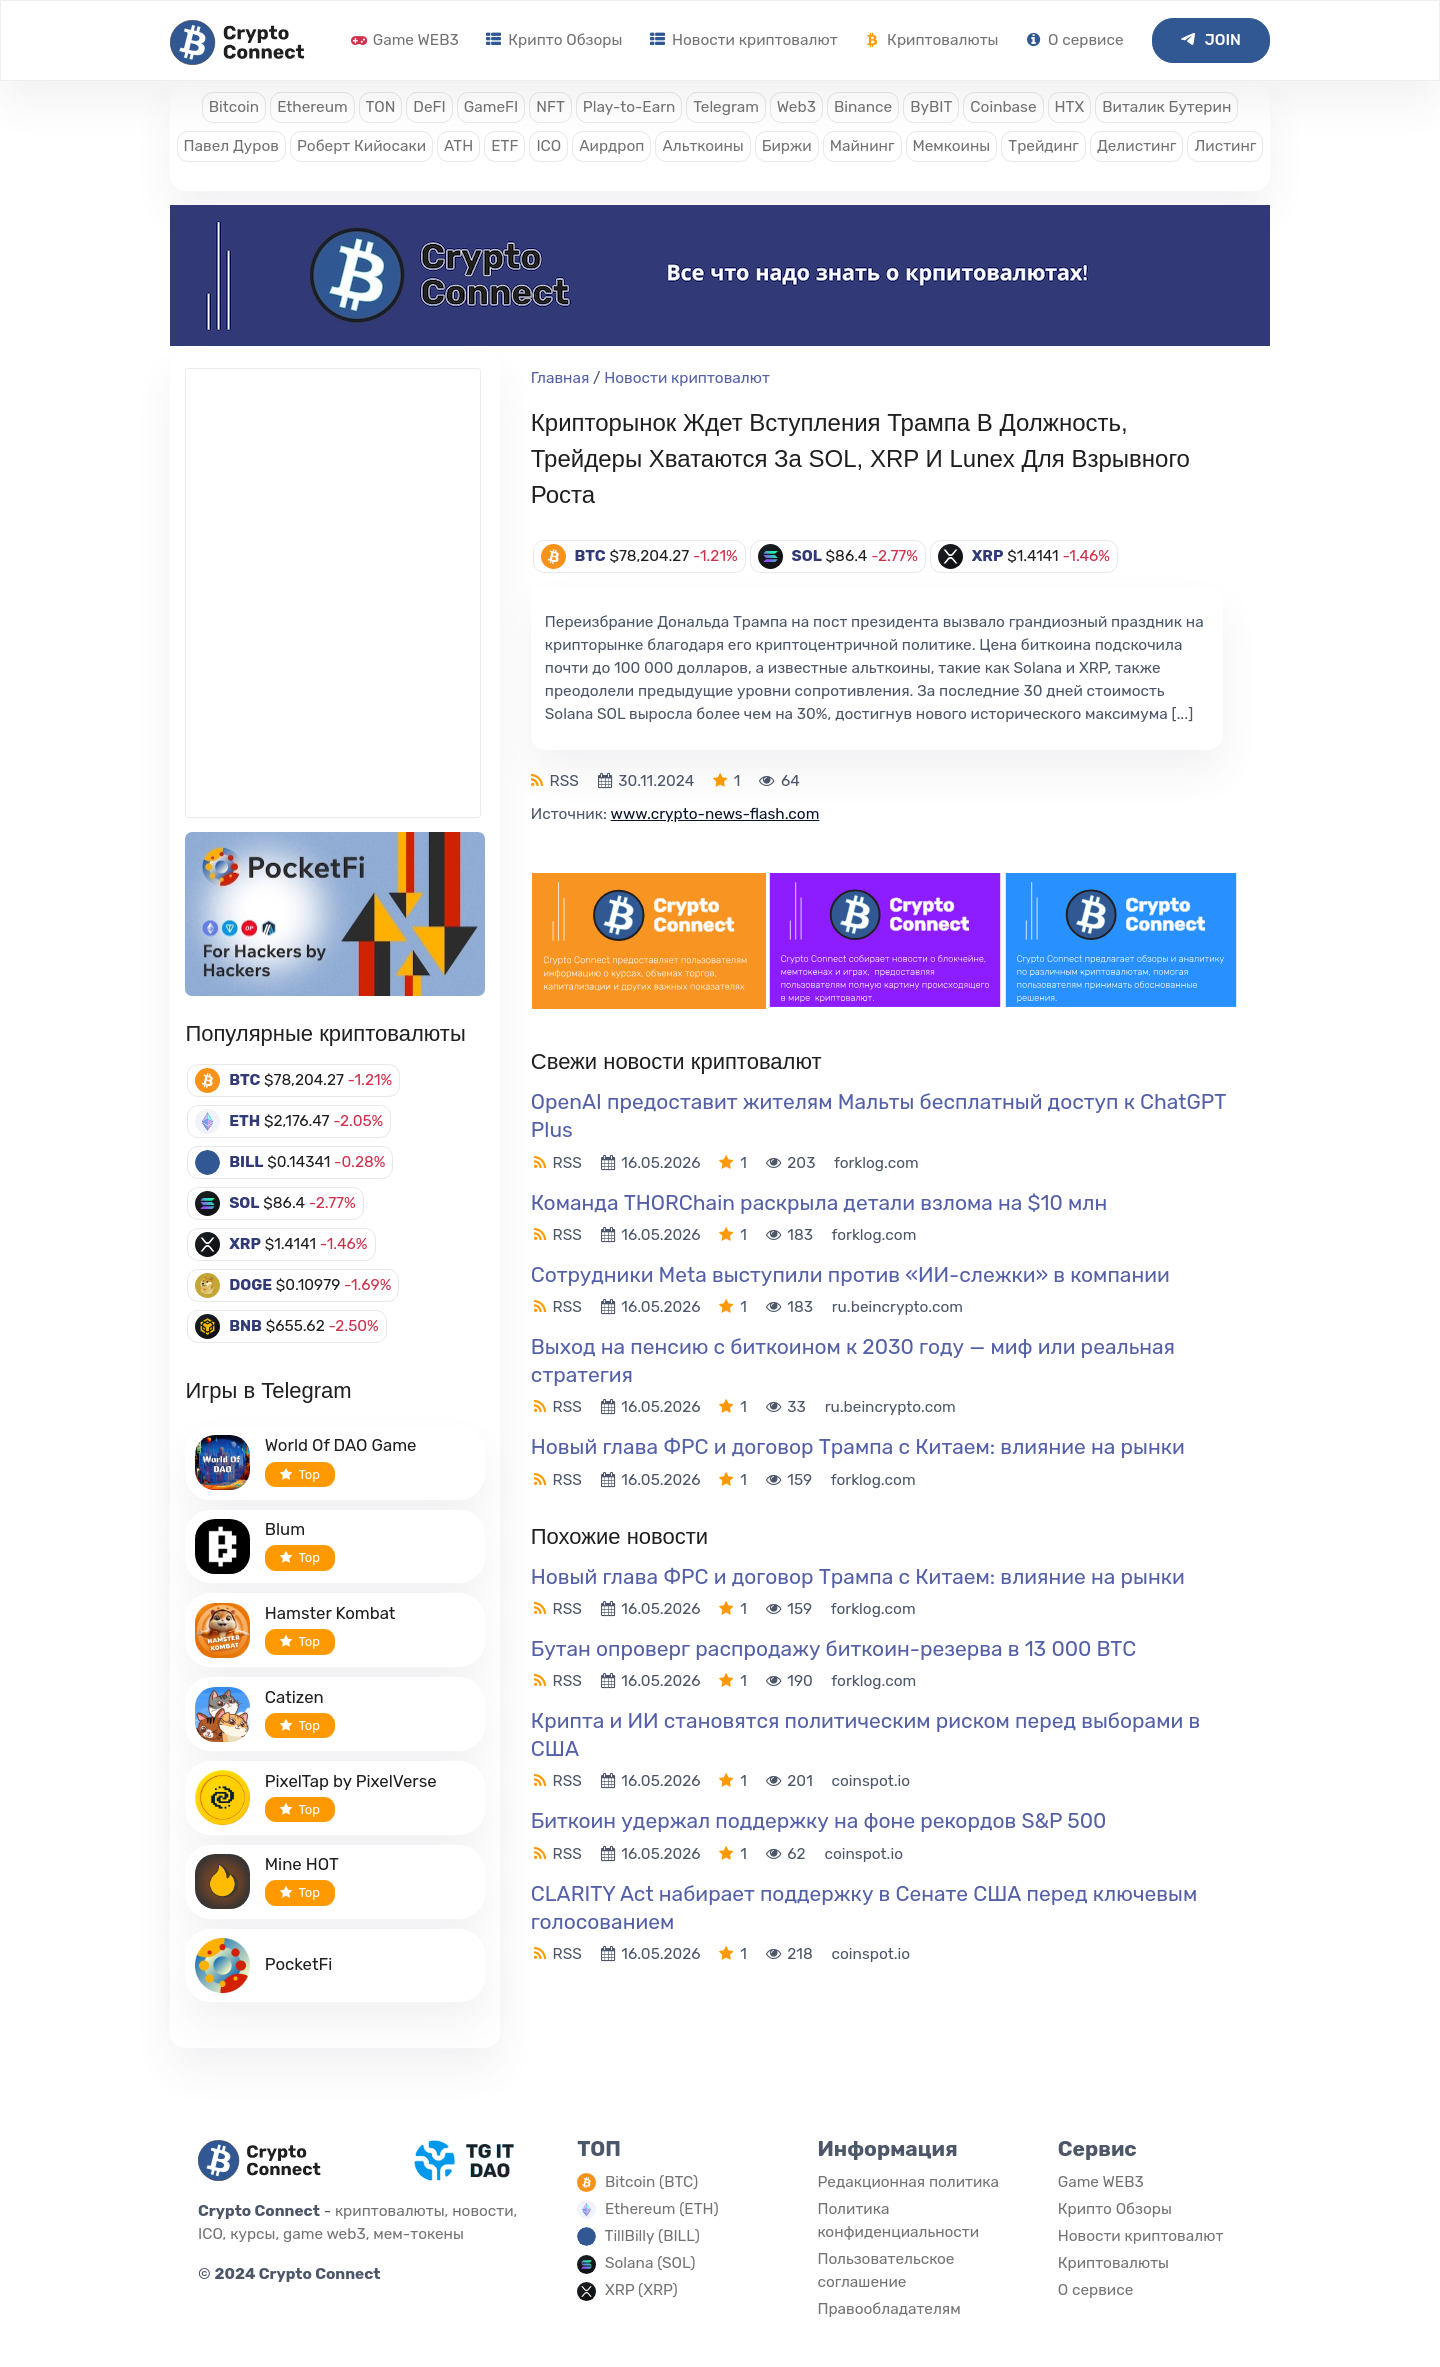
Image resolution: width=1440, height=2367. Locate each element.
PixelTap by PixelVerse (351, 1781)
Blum (285, 1529)
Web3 (796, 107)
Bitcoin (234, 107)
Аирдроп (611, 146)
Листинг (1225, 146)
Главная (560, 378)
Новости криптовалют (743, 40)
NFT (550, 107)
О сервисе (1074, 40)
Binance (863, 107)
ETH (244, 1121)
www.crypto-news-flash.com (715, 814)
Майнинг (862, 146)
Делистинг (1137, 146)
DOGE (250, 1285)
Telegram (726, 107)
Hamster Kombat (330, 1613)
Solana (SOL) (650, 2263)
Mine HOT (302, 1864)
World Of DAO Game (341, 1445)
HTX (1070, 107)
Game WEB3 (405, 40)
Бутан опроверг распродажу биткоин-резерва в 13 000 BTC (833, 1648)
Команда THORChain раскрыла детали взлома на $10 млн (819, 1202)
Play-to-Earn (629, 107)
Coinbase (1003, 107)
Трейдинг (1043, 146)
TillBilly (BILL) (652, 2236)
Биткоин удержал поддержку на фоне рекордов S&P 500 (819, 1820)
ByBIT (931, 107)
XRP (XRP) (641, 2290)
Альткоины (702, 146)
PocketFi (299, 1964)
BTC (244, 1080)
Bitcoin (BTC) (651, 2182)
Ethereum (312, 107)
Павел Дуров (231, 146)
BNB (245, 1326)
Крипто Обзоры (554, 40)
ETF (504, 146)
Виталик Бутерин (1166, 107)
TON (381, 107)
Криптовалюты (931, 40)
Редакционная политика (908, 2182)
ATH (458, 146)
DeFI (429, 107)
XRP (245, 1244)
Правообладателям (888, 2309)
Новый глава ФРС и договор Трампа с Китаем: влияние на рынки (858, 1446)
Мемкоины (952, 146)
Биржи (787, 146)
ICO (548, 146)
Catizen (294, 1697)
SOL (244, 1203)
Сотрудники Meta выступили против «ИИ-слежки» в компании (850, 1274)
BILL (246, 1162)
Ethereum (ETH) (662, 2209)
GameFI (491, 107)
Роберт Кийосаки (361, 146)
